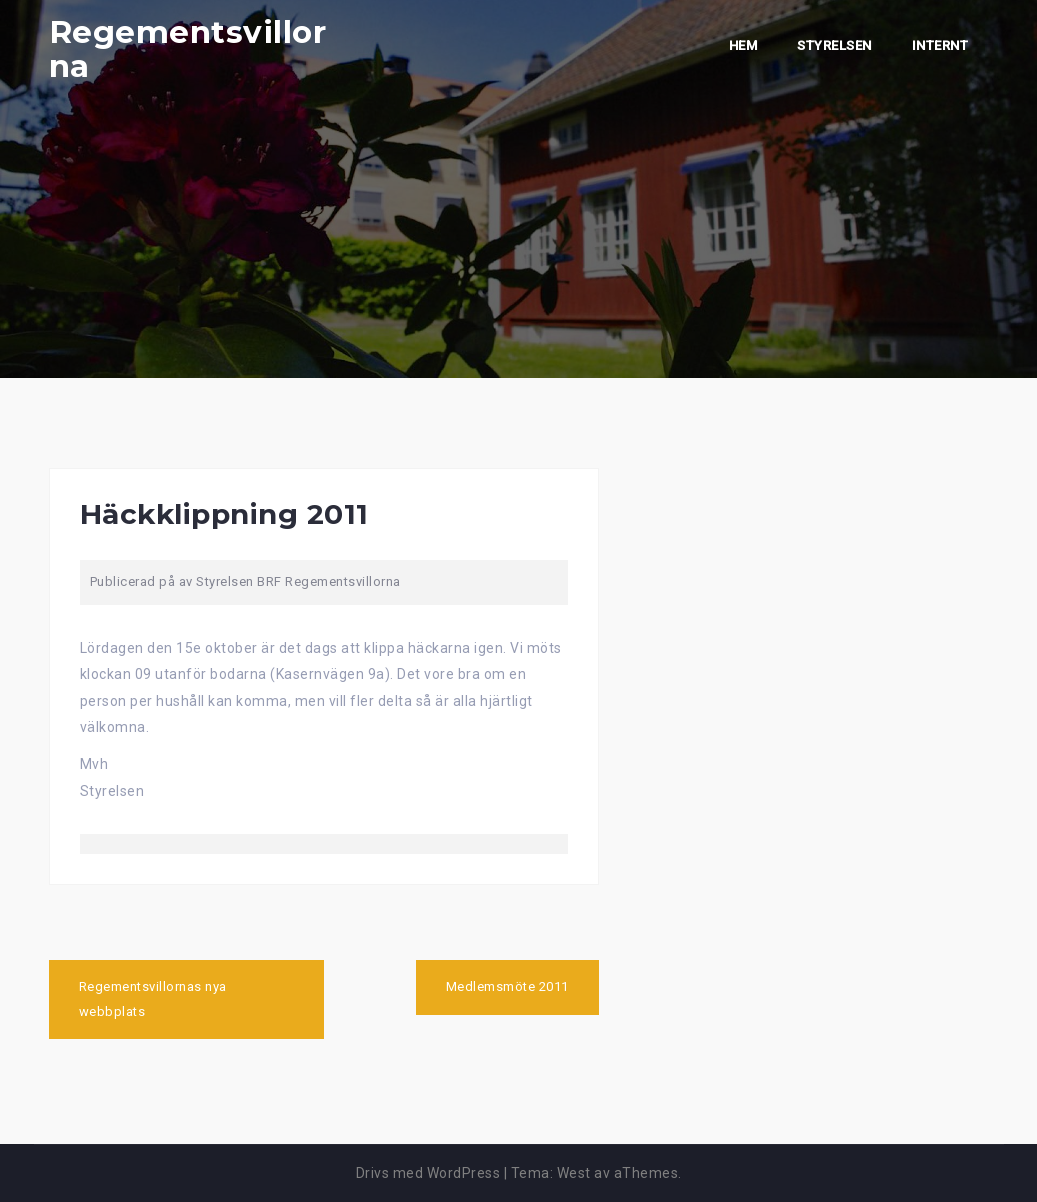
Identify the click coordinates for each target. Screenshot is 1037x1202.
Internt (940, 45)
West (574, 1173)
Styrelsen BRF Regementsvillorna (298, 581)
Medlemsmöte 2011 (507, 986)
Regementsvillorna (188, 49)
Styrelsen (834, 45)
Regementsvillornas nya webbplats (153, 999)
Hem (743, 45)
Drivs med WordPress (428, 1173)
